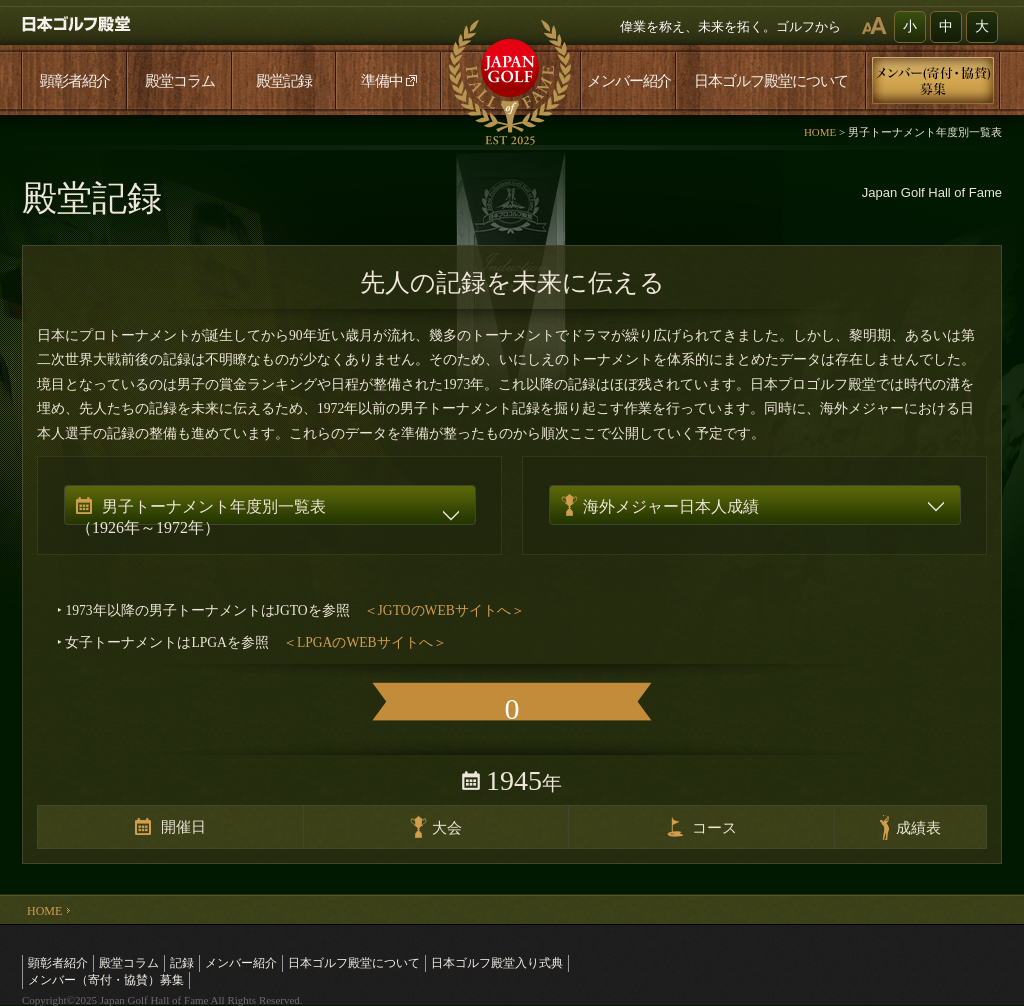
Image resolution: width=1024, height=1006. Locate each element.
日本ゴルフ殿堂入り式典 (497, 963)
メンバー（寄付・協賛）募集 (106, 980)
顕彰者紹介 (75, 81)
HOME (820, 132)
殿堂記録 (284, 81)
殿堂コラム (180, 81)
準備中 (389, 81)
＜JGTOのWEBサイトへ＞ (444, 610)
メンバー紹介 (629, 81)
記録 (182, 963)
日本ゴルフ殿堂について (771, 81)
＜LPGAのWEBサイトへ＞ (365, 642)
